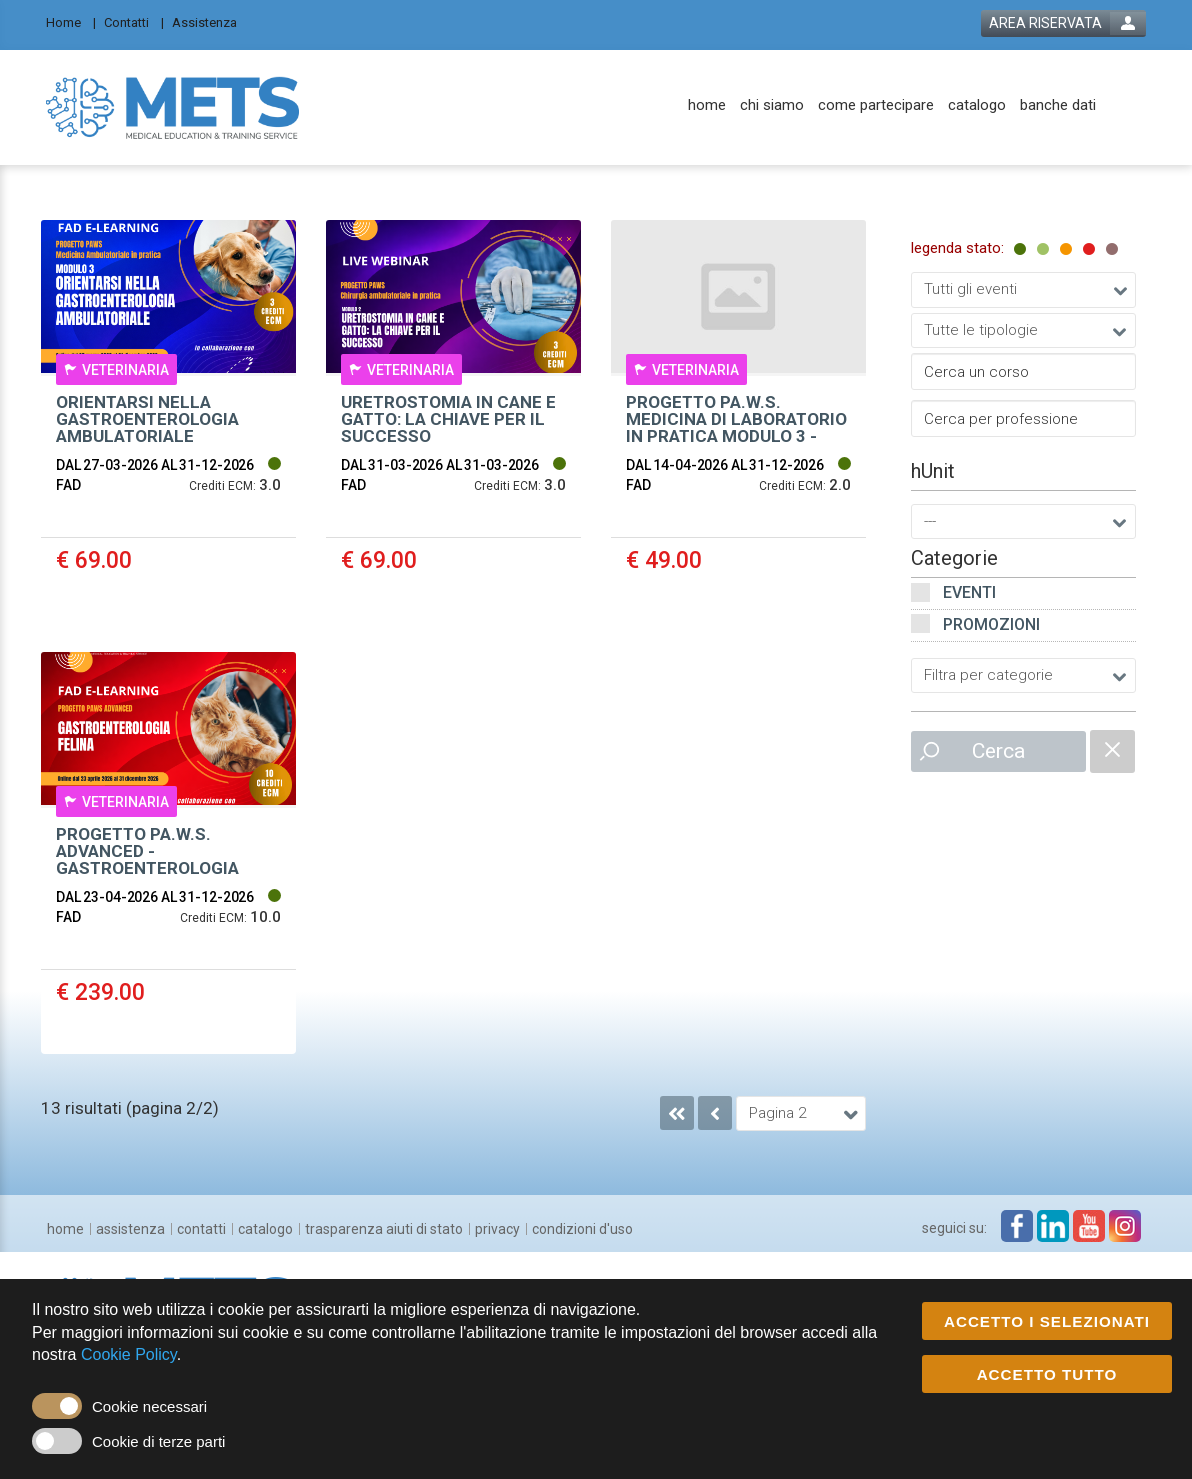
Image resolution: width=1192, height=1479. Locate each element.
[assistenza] (130, 1229)
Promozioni (991, 624)
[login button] (1063, 23)
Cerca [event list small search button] (998, 751)
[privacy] (497, 1229)
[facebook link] (1017, 1226)
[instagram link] (1125, 1226)
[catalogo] (977, 105)
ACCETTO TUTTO (1047, 1375)
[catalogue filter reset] (1112, 751)
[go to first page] (677, 1113)
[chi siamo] (772, 105)
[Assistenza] (210, 21)
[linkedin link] (1053, 1226)
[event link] (168, 421)
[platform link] (172, 107)
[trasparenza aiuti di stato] (384, 1229)
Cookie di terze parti (158, 1442)
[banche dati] (1058, 105)
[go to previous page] (715, 1113)
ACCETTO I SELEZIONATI (1047, 1322)
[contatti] (201, 1229)
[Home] (71, 21)
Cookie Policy (129, 1355)
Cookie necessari (149, 1407)
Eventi (969, 592)
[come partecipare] (876, 105)
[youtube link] (1089, 1226)
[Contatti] (134, 21)
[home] (707, 105)
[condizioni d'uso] (582, 1229)
